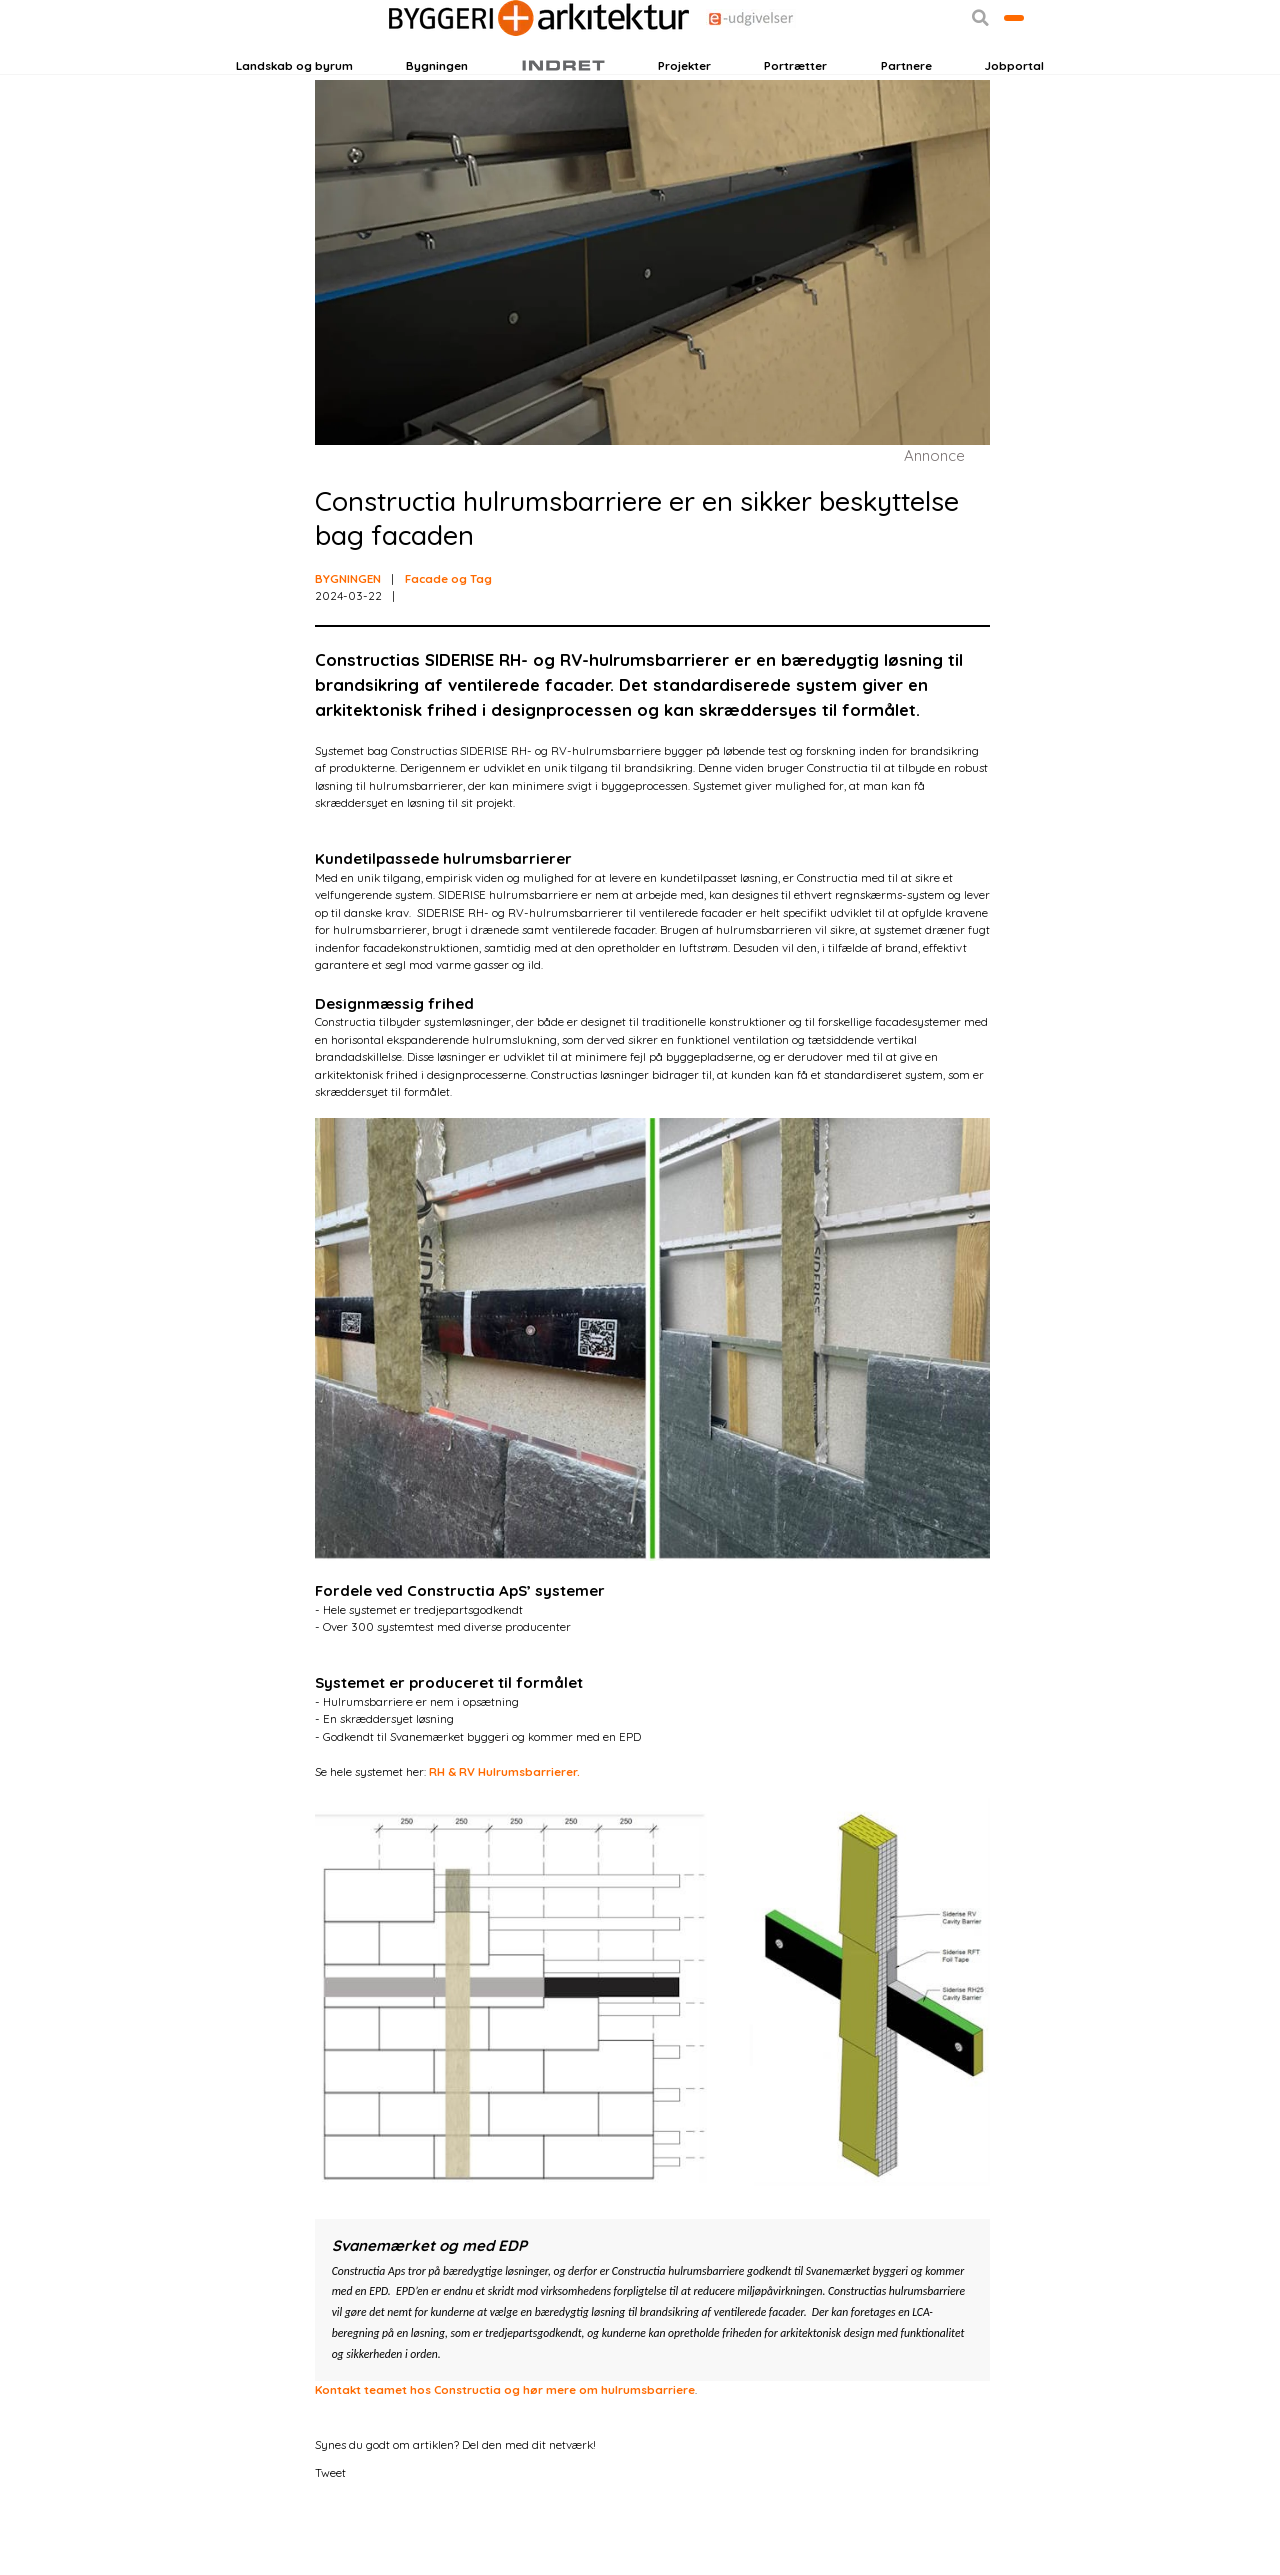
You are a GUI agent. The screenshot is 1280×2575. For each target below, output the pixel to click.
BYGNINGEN (348, 642)
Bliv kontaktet (978, 66)
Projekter (684, 113)
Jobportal (1014, 113)
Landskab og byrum (294, 113)
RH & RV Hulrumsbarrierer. (504, 1836)
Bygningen (437, 113)
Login (271, 66)
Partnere (906, 113)
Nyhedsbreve (405, 66)
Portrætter (795, 113)
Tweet (330, 2537)
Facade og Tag (448, 642)
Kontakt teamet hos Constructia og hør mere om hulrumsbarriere (505, 2454)
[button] (908, 67)
